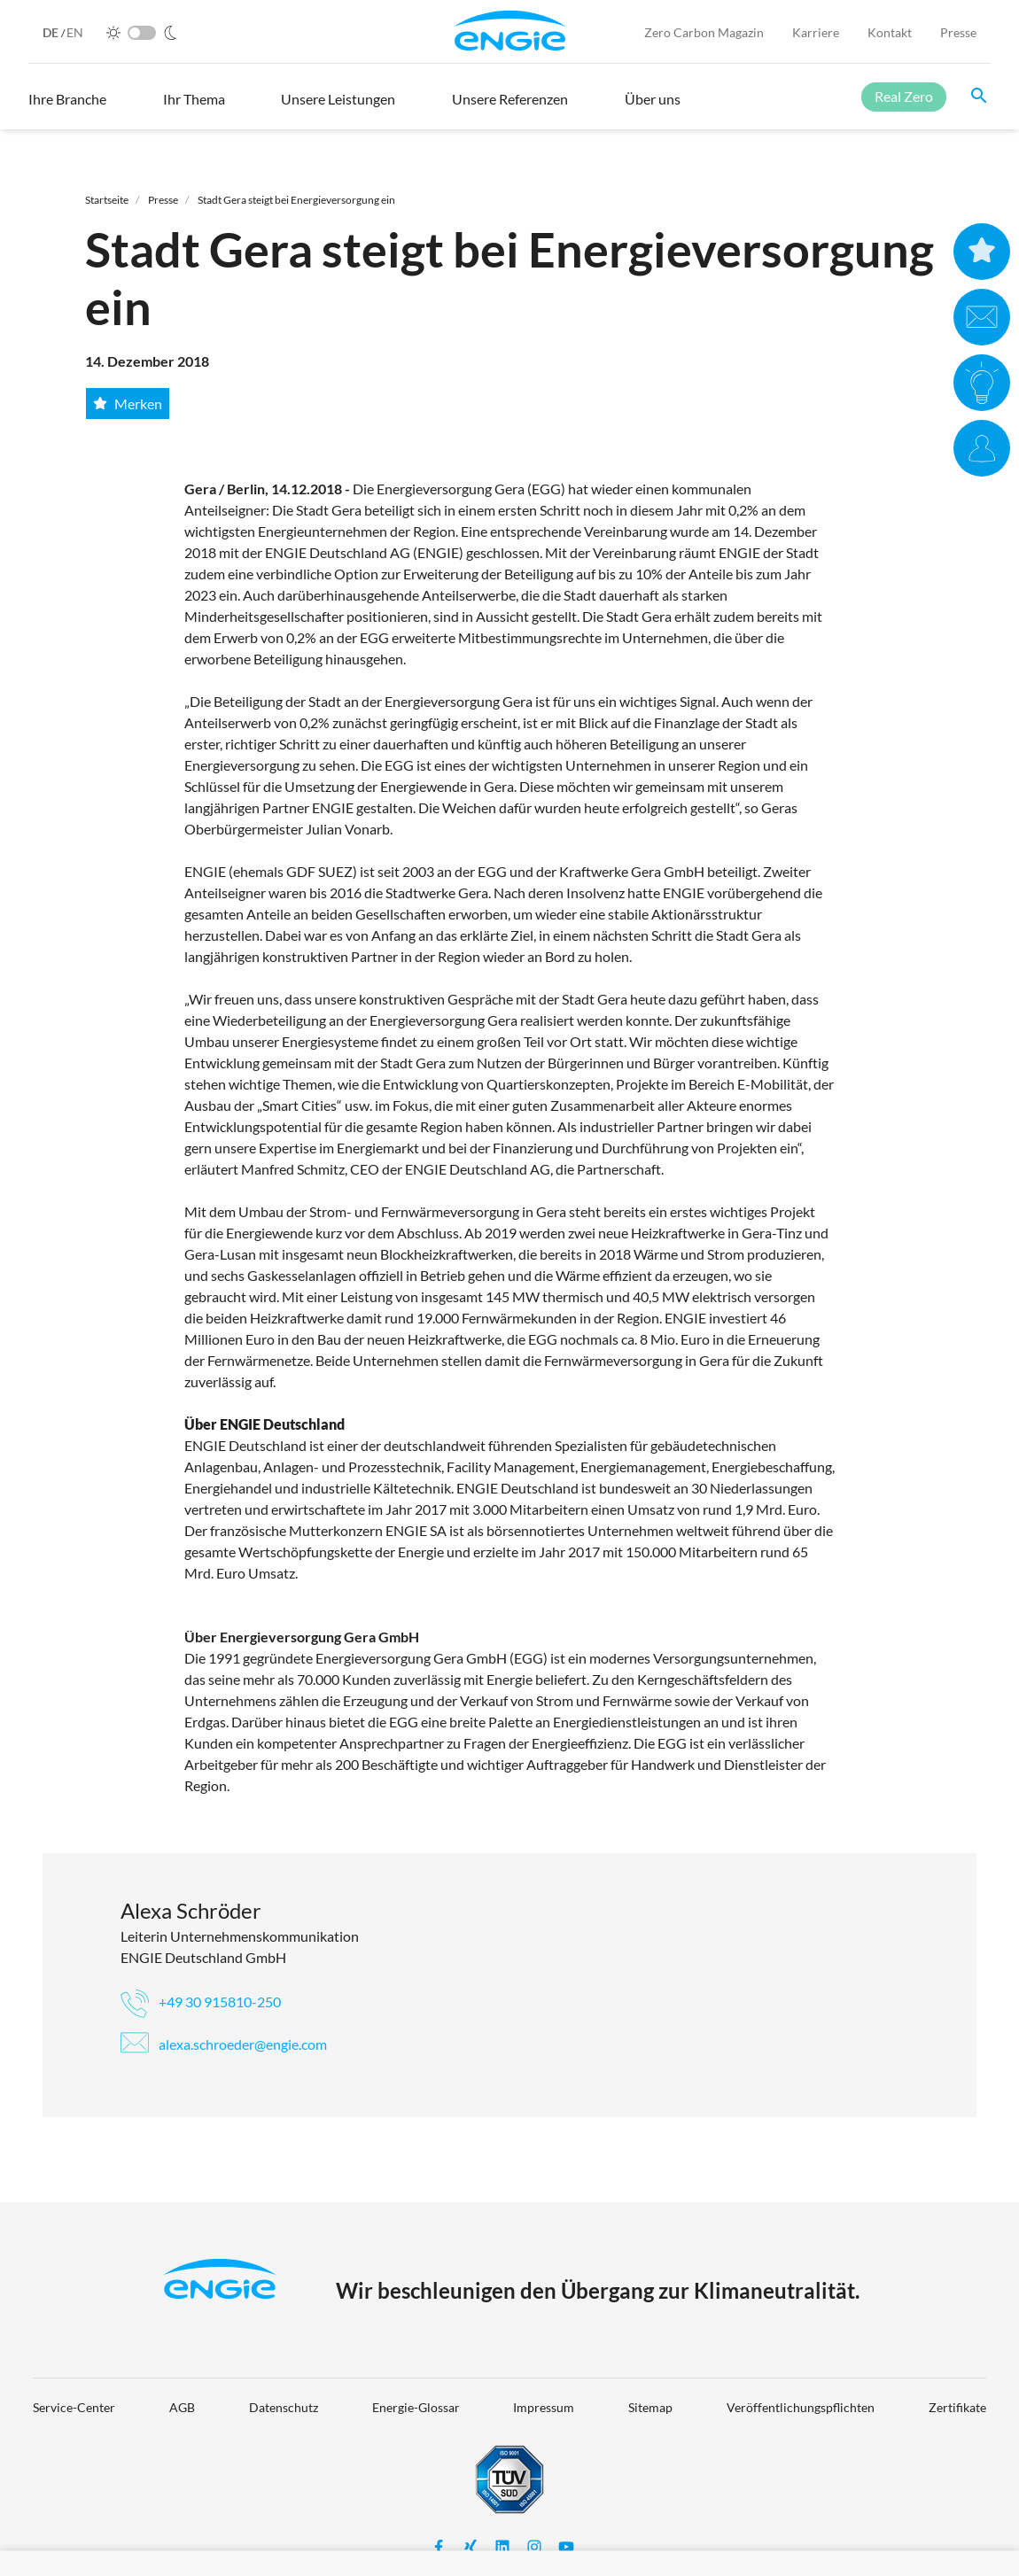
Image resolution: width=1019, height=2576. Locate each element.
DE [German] (52, 32)
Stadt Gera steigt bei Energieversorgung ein (296, 199)
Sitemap (650, 2407)
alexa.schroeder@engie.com (224, 2044)
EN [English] (74, 32)
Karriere (815, 32)
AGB (182, 2407)
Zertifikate (957, 2407)
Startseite (106, 199)
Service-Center (74, 2407)
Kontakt (889, 32)
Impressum (543, 2407)
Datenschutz (283, 2407)
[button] (67, 107)
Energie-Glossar (416, 2407)
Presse (958, 32)
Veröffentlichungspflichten (801, 2407)
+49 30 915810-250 (201, 2001)
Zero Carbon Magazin (704, 32)
